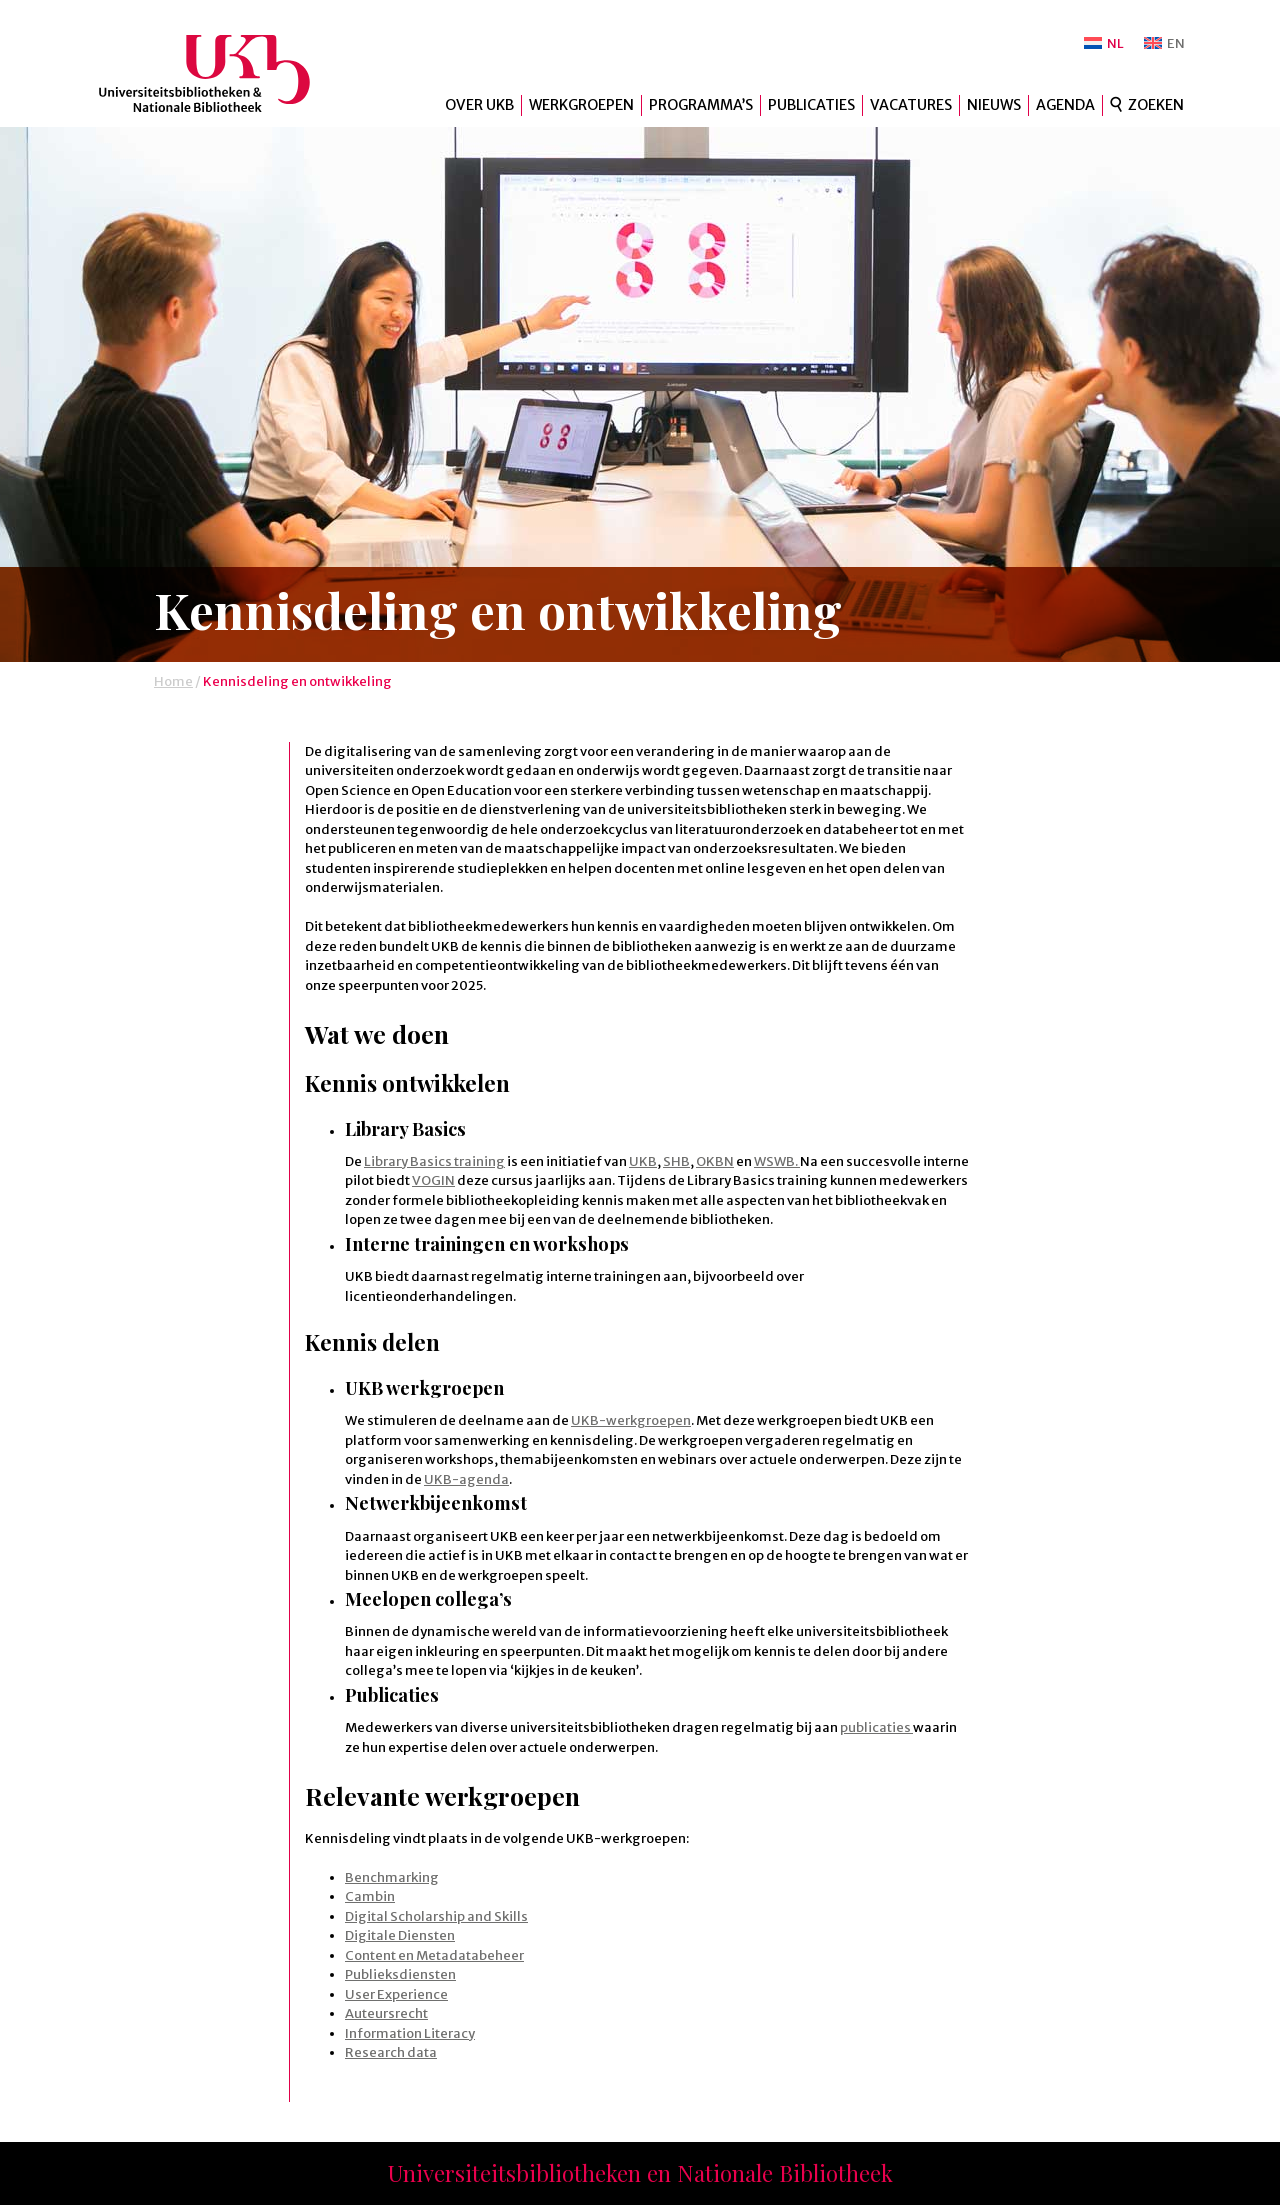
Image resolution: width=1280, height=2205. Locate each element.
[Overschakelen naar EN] (1164, 43)
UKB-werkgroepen (631, 1420)
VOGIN (433, 1180)
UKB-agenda (466, 1479)
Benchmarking (392, 1877)
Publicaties (811, 105)
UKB (221, 73)
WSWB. (777, 1161)
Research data (391, 2052)
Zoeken (1156, 105)
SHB (676, 1161)
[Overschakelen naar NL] (1104, 43)
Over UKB (479, 105)
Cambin (370, 1896)
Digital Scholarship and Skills (436, 1916)
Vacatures (911, 105)
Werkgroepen (581, 105)
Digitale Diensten (400, 1935)
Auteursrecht (386, 2013)
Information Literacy (410, 2033)
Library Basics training (434, 1161)
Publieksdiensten (400, 1974)
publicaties (876, 1727)
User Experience (396, 1994)
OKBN (715, 1161)
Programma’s (701, 105)
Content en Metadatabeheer (434, 1955)
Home (173, 681)
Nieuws (994, 105)
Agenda (1065, 105)
